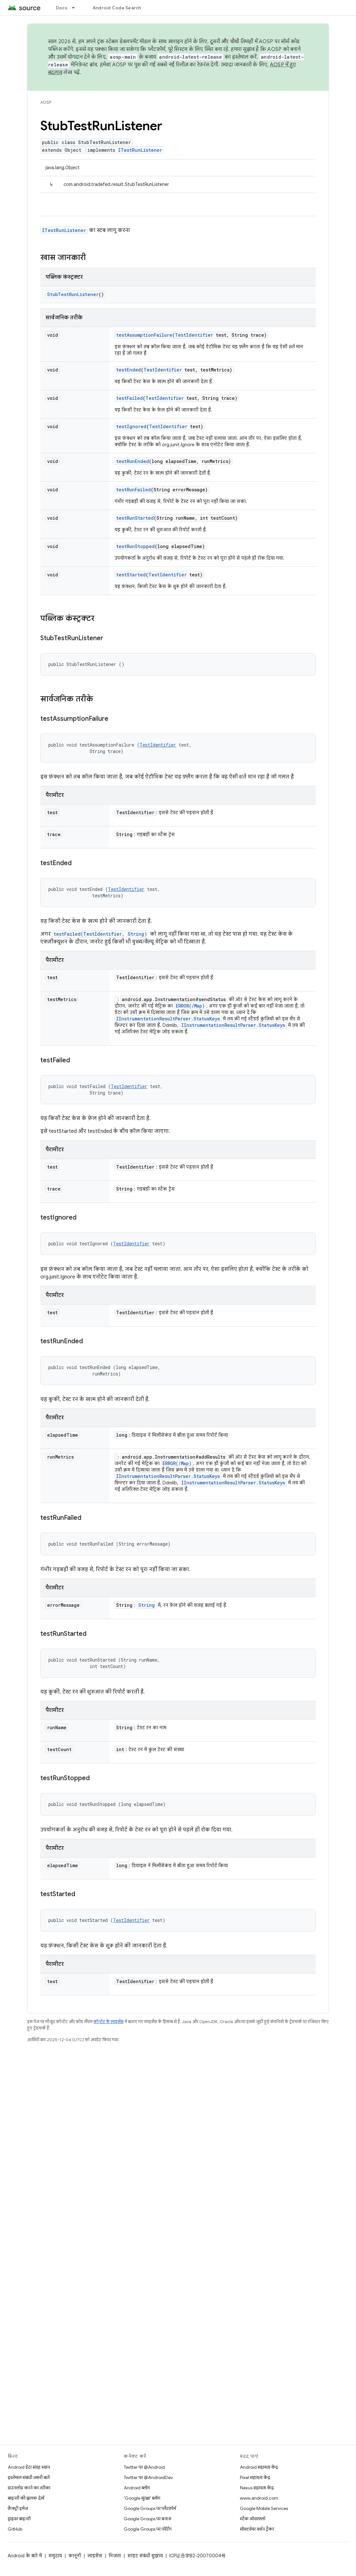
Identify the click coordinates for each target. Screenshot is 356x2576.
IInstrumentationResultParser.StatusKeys (168, 1019)
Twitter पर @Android (144, 2467)
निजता (115, 2555)
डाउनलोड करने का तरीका (29, 2488)
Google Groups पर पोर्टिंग (148, 2529)
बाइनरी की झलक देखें (26, 2498)
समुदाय (55, 2555)
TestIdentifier (194, 335)
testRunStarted (135, 518)
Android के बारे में (25, 2555)
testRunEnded (132, 461)
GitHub (15, 2529)
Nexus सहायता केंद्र (257, 2488)
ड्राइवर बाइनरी (19, 2519)
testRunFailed (133, 490)
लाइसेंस (94, 2555)
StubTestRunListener (73, 294)
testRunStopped (135, 546)
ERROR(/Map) (190, 1006)
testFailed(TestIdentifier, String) (100, 934)
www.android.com (259, 2498)
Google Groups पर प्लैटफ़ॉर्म (150, 2508)
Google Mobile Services (264, 2508)
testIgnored (131, 426)
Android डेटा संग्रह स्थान (29, 2467)
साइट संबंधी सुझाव (145, 2555)
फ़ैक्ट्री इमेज (18, 2508)
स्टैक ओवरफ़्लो (252, 2519)
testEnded (128, 370)
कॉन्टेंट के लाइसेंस (109, 2021)
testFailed (129, 398)
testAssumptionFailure (144, 335)
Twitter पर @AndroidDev (148, 2477)
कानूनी (74, 2555)
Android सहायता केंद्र (259, 2467)
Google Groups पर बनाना (147, 2519)
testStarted (131, 575)
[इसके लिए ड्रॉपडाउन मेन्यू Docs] (76, 7)
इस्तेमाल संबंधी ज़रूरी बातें (29, 2477)
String (146, 1605)
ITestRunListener (140, 150)
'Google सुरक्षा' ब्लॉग (142, 2498)
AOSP (45, 102)
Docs (61, 8)
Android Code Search (117, 8)
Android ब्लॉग (137, 2488)
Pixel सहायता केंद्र (255, 2477)
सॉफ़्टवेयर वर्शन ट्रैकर (257, 2529)
